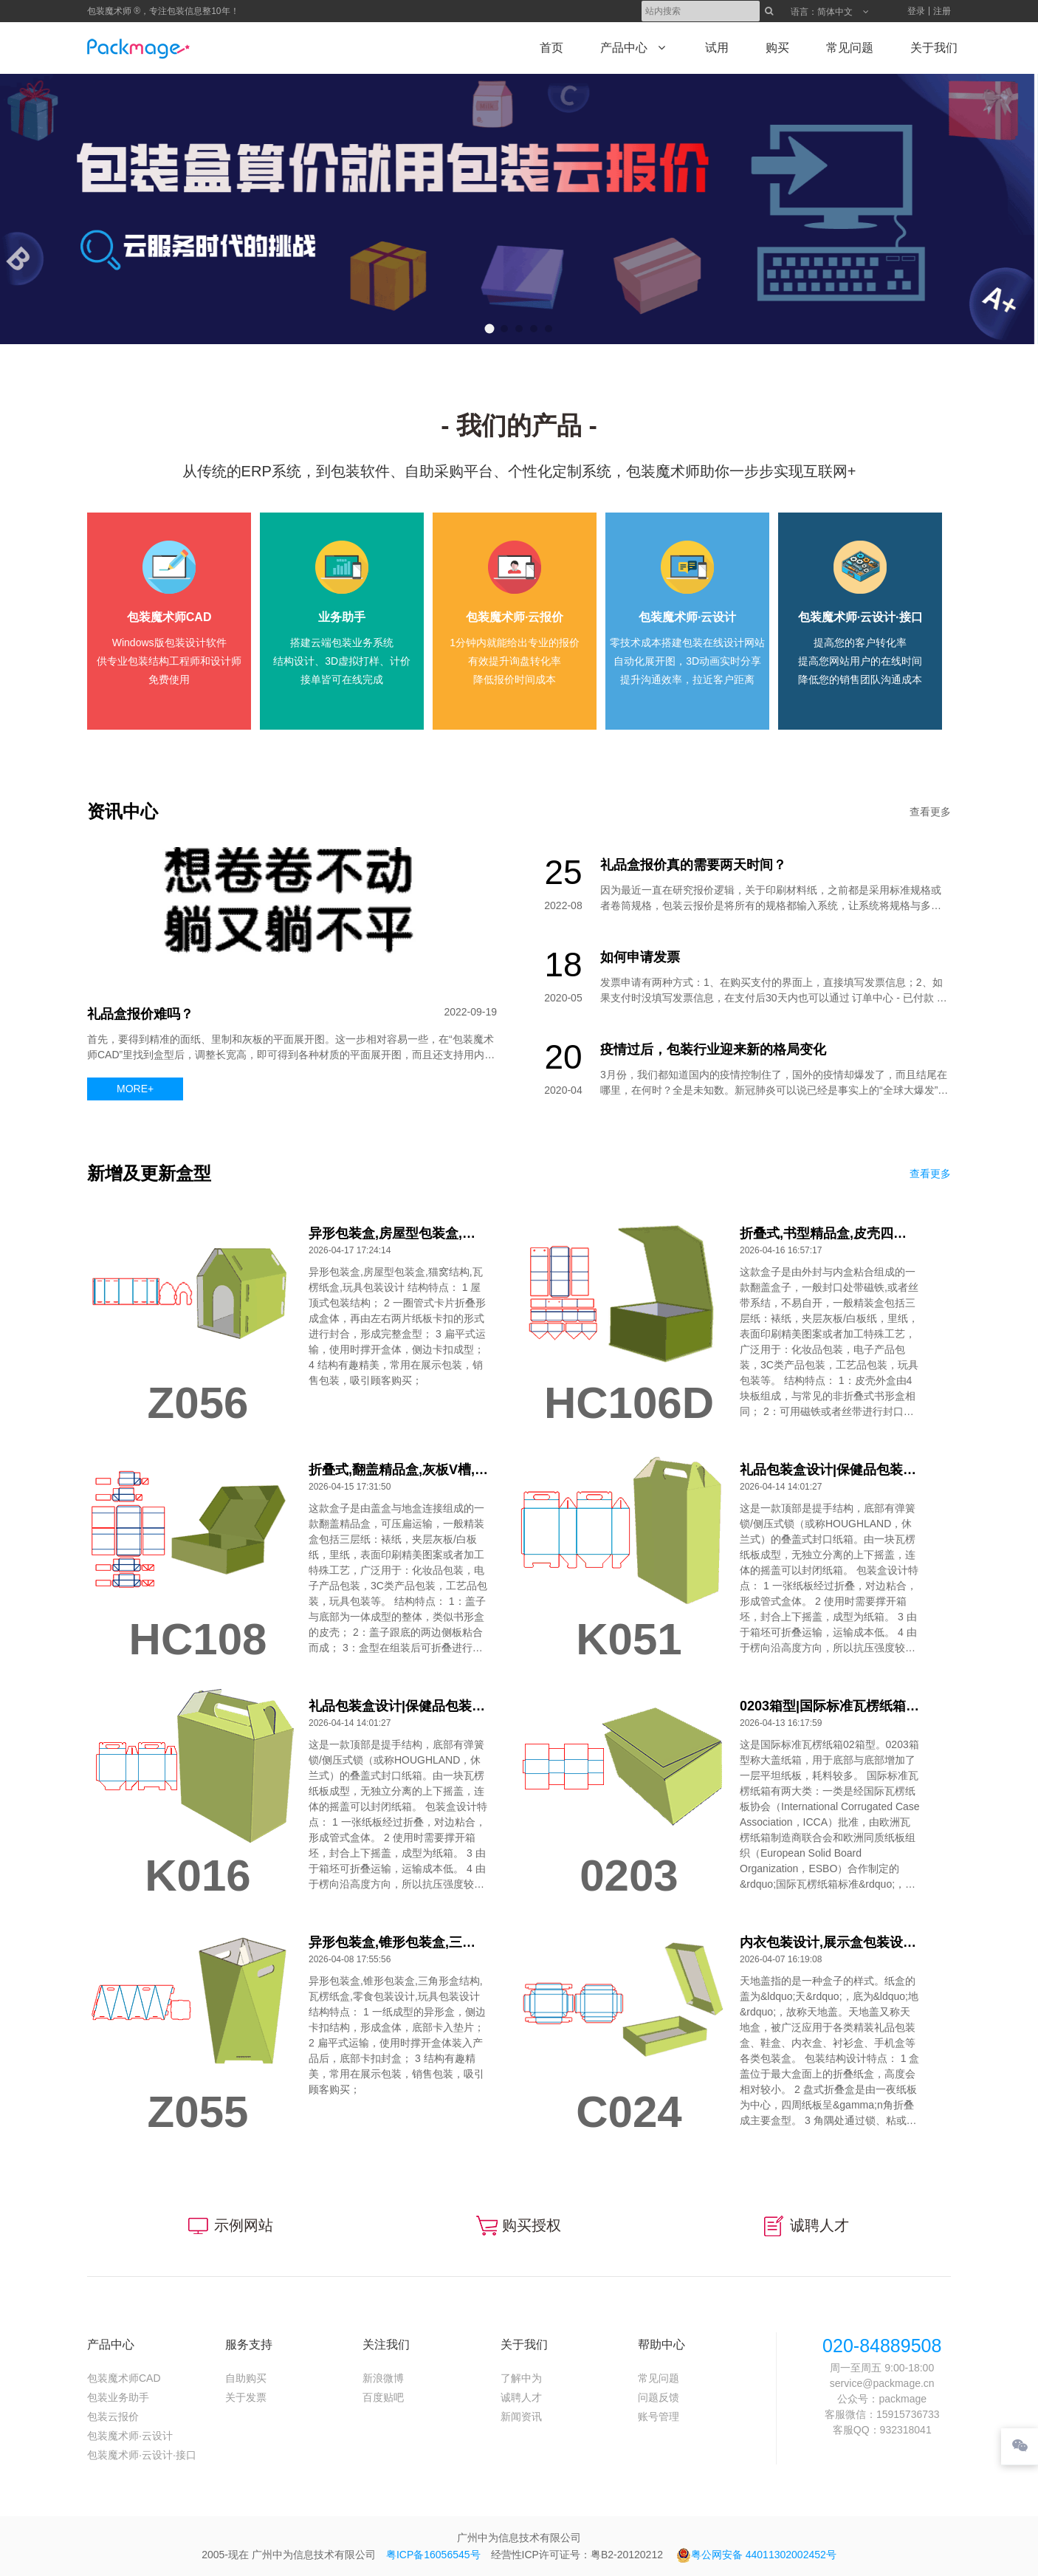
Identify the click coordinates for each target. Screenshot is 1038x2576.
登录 (916, 11)
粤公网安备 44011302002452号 (756, 2554)
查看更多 (930, 812)
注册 (942, 11)
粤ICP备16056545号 (433, 2554)
